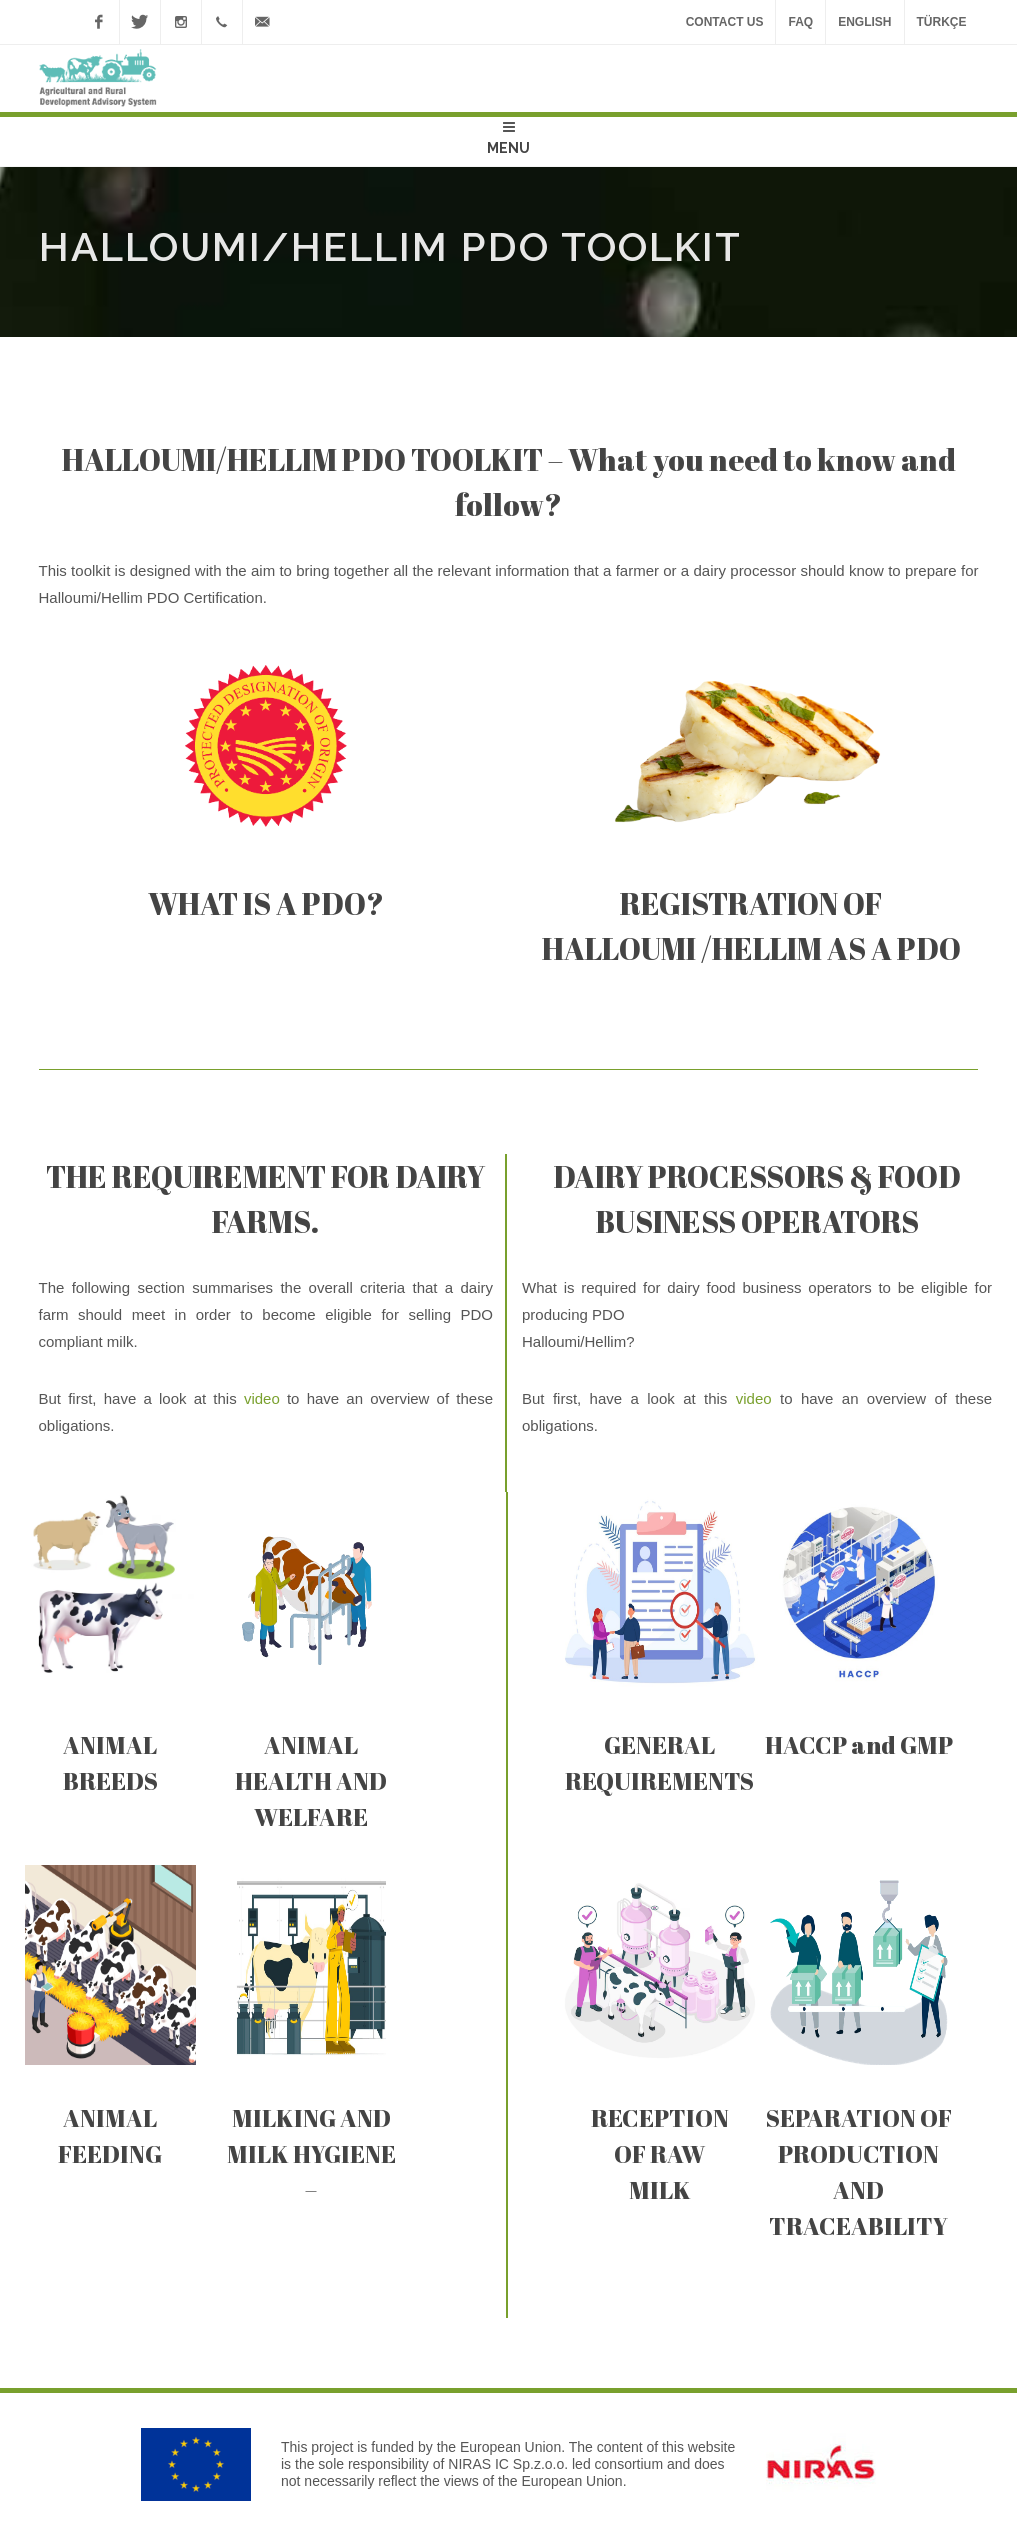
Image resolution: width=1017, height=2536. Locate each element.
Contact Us (725, 22)
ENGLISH (864, 22)
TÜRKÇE (942, 22)
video (262, 1398)
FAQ (800, 22)
